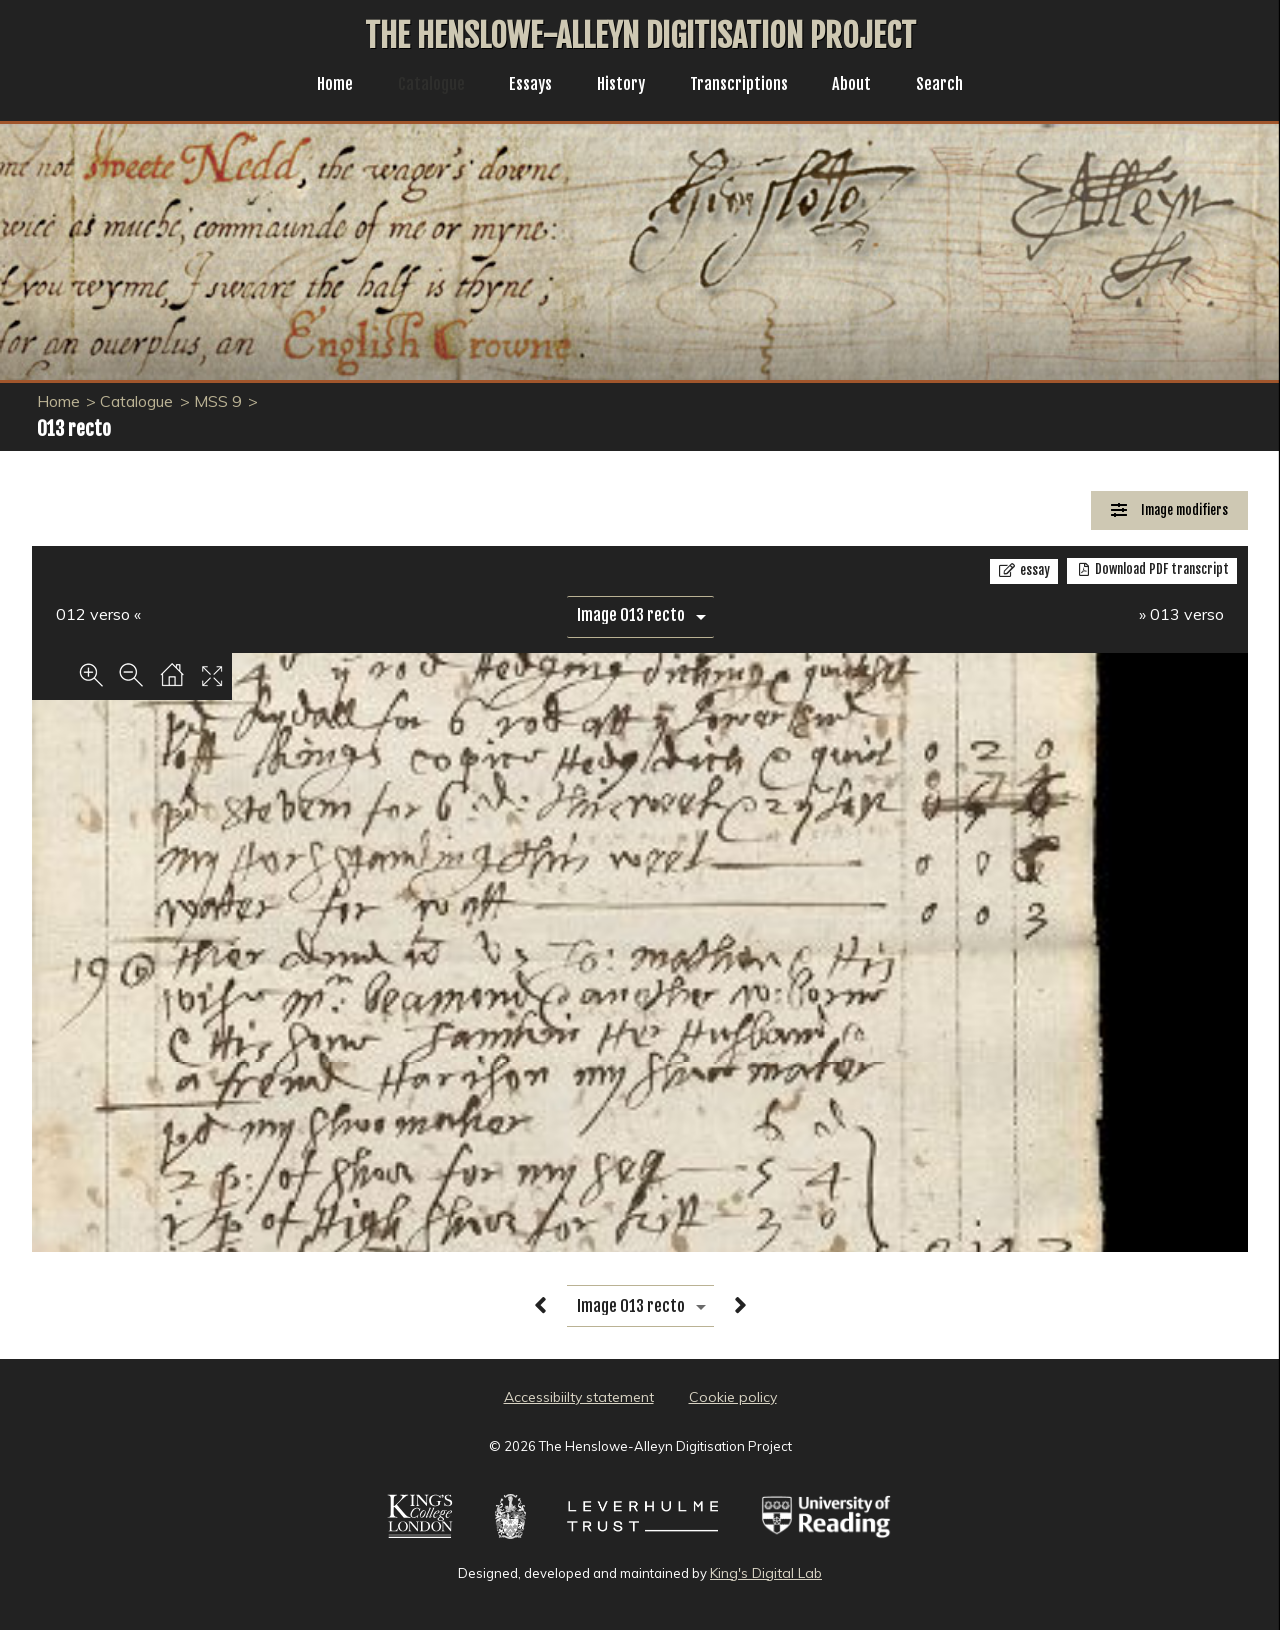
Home (319, 86)
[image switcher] (640, 615)
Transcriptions (745, 86)
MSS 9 (218, 401)
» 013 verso (1181, 614)
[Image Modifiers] (1169, 510)
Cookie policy (733, 1397)
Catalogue (421, 86)
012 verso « (98, 614)
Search (955, 86)
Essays (525, 86)
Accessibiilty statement (579, 1397)
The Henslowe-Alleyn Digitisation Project (640, 36)
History (620, 86)
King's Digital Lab (766, 1573)
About (864, 86)
